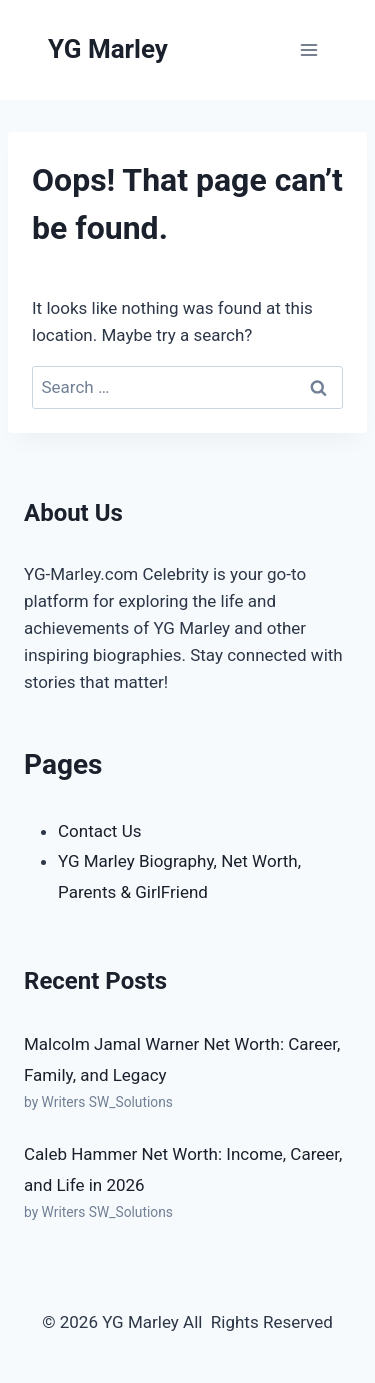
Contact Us (99, 831)
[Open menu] (308, 49)
